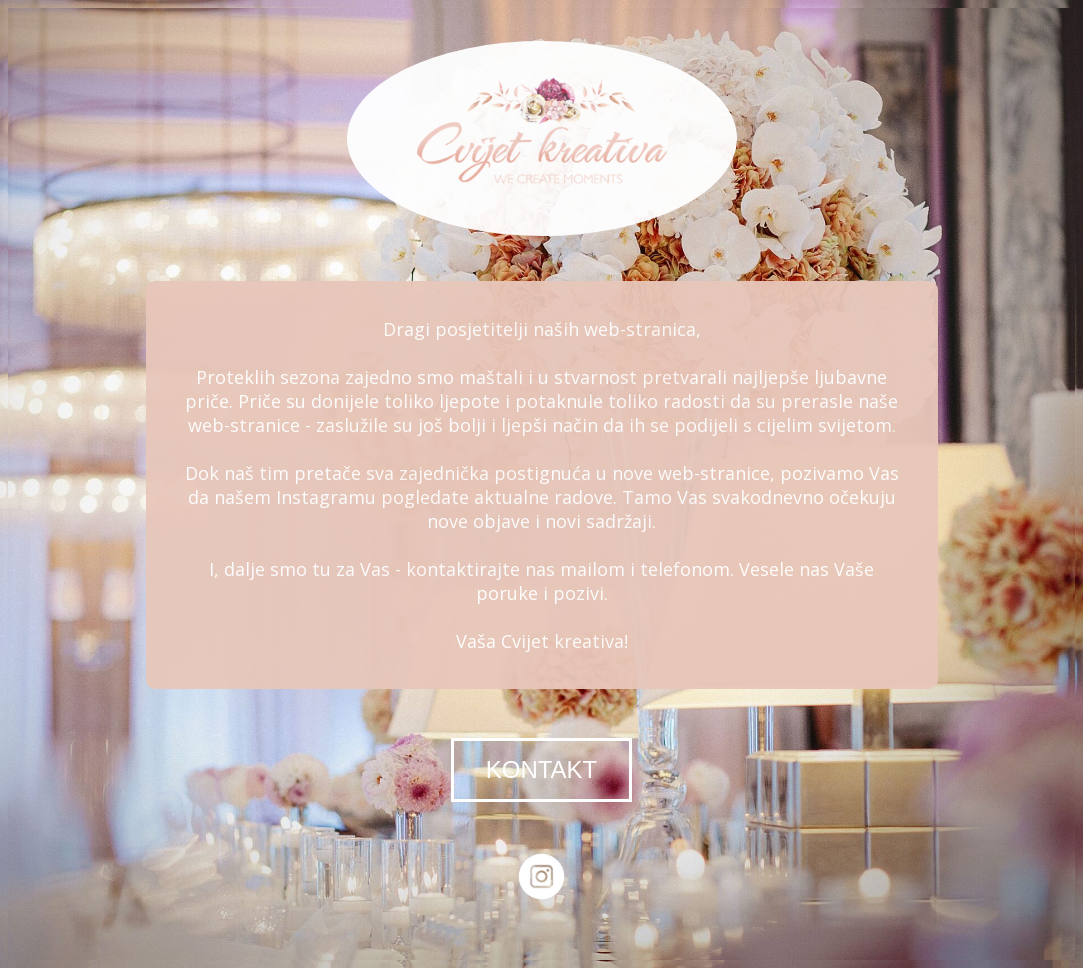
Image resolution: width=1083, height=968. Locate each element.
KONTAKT (542, 769)
